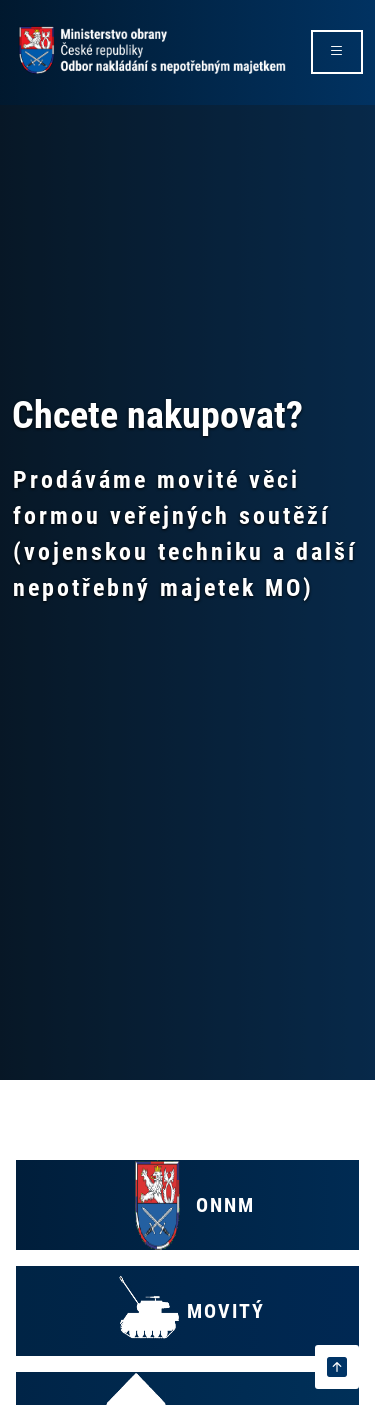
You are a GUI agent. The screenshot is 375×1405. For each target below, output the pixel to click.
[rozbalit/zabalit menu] (337, 52)
